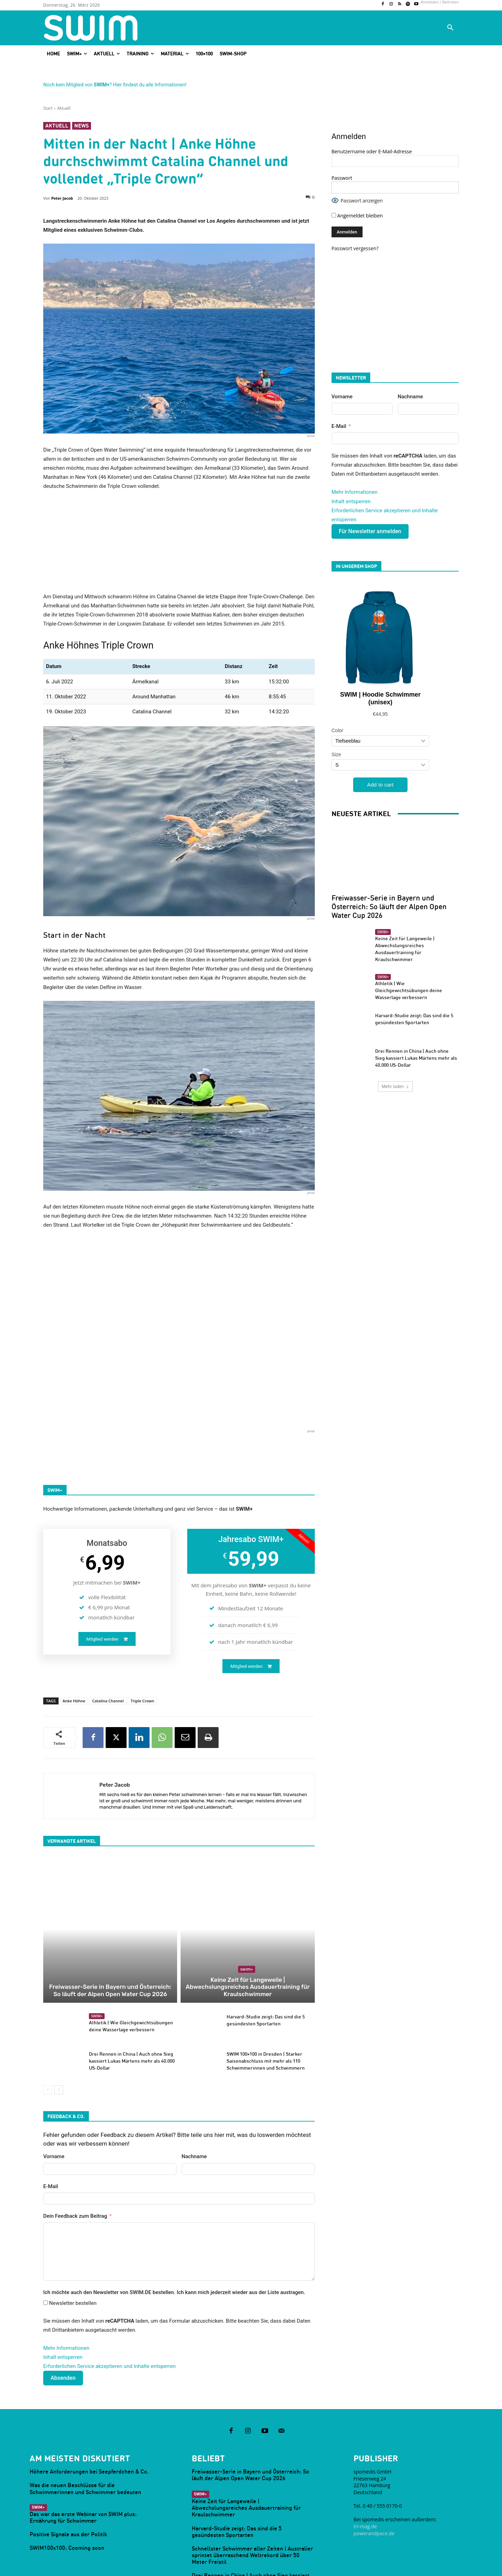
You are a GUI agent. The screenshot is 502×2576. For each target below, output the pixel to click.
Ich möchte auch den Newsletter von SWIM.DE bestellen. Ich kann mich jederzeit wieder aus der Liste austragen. (174, 2234)
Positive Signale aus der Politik (68, 2475)
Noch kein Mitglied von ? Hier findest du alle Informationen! (115, 84)
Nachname (194, 2098)
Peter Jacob (62, 198)
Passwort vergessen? (355, 248)
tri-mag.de (365, 2467)
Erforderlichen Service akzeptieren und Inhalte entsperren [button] (109, 2308)
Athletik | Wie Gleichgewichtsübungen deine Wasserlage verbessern (408, 893)
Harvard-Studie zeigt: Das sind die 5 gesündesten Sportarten (237, 2472)
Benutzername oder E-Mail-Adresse (372, 151)
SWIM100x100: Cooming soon (67, 2489)
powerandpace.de (373, 2474)
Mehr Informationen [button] (66, 2289)
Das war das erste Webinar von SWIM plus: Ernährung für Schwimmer (83, 2459)
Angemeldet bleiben (357, 215)
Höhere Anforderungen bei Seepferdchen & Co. (89, 2412)
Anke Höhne (74, 1701)
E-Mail (50, 2127)
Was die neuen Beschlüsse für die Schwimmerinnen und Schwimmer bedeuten (85, 2430)
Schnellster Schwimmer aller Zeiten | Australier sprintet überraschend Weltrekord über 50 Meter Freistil (252, 2496)
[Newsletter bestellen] (45, 2244)
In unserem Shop (356, 566)
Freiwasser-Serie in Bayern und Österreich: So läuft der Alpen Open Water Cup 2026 (110, 1932)
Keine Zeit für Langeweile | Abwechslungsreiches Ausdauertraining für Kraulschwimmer (248, 1932)
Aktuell (63, 108)
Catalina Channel (108, 1701)
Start (48, 108)
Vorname (53, 2098)
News (81, 126)
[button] (450, 28)
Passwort (342, 178)
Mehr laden (395, 989)
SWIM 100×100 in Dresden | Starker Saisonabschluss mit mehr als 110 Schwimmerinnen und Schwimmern (266, 2002)
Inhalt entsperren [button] (63, 2298)
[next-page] (58, 2031)
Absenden (63, 2319)
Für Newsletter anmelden (370, 531)
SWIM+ (246, 1919)
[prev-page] (47, 2031)
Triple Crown (142, 1701)
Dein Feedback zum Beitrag (75, 2157)
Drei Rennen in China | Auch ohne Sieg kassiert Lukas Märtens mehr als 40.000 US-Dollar (132, 2002)
